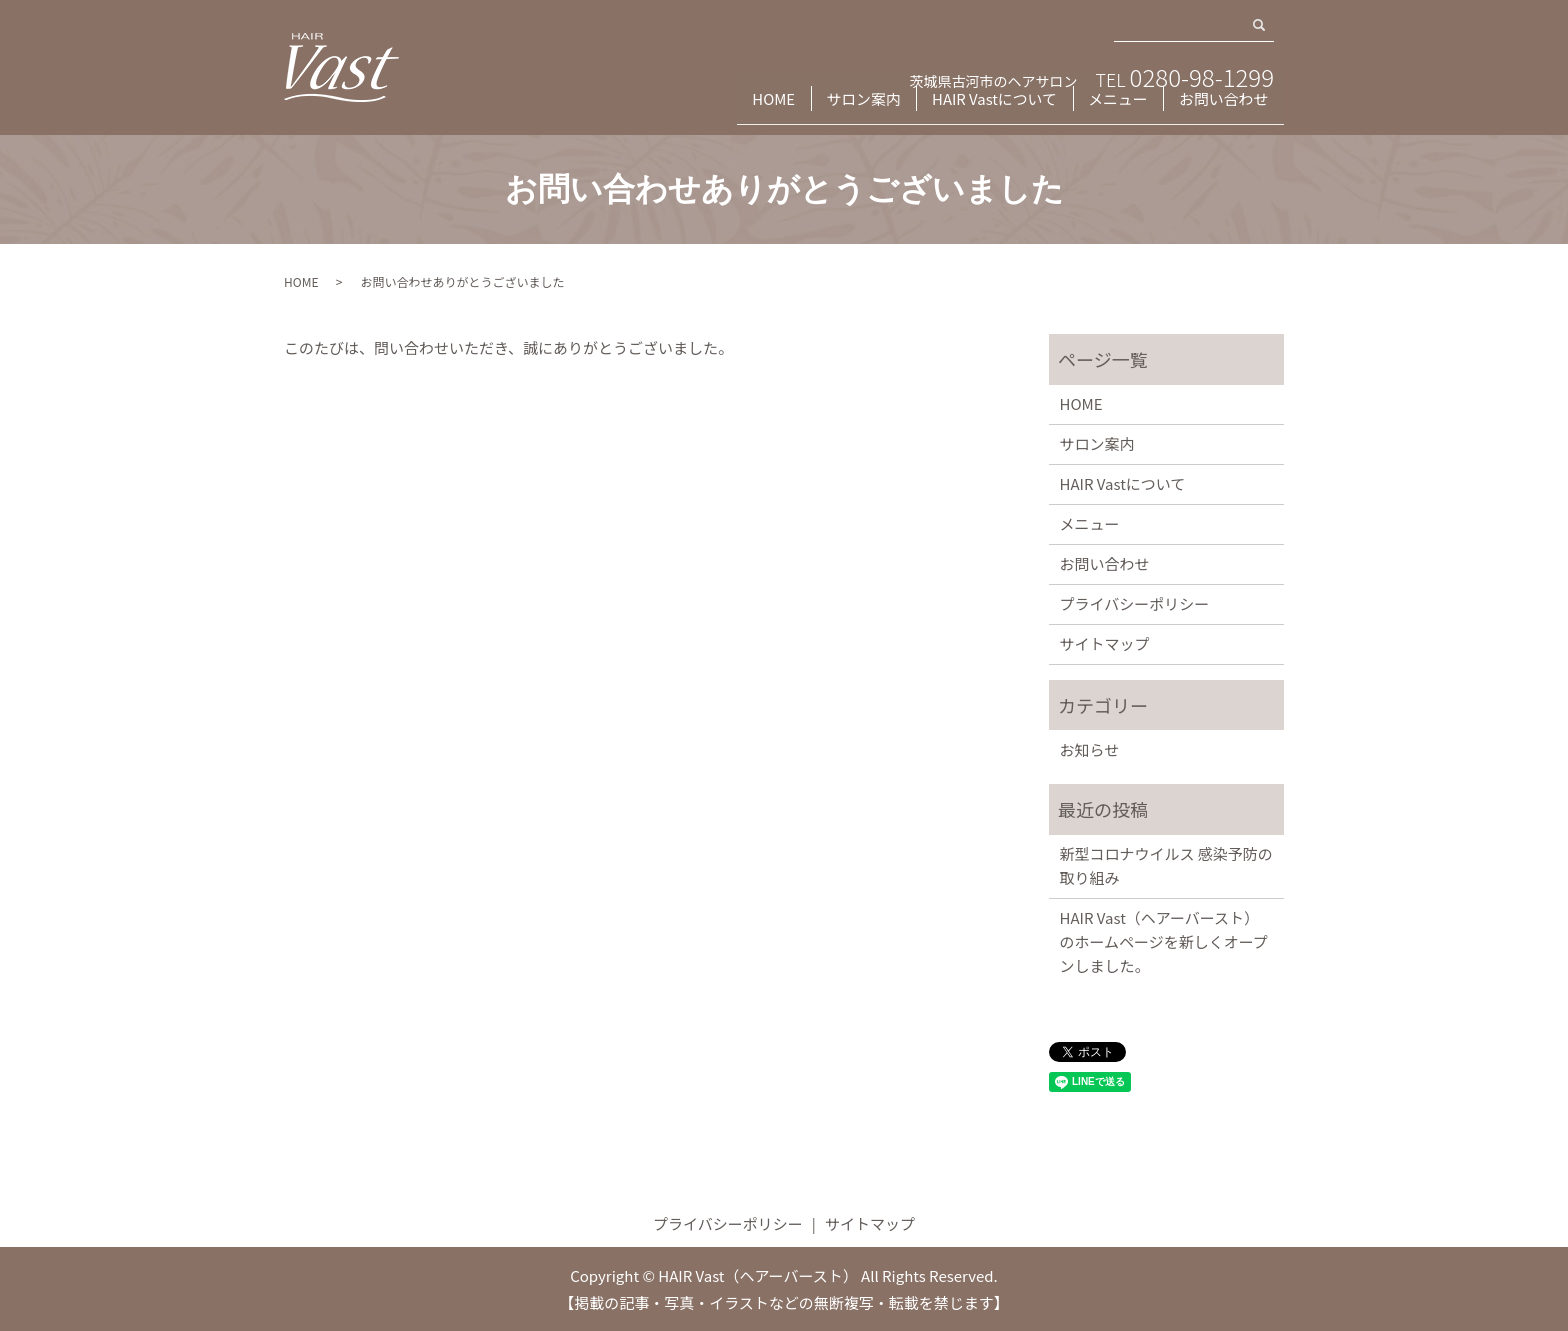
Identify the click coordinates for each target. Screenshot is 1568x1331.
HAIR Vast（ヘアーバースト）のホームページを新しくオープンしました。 (1164, 941)
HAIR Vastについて (980, 108)
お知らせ (1090, 749)
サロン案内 (845, 108)
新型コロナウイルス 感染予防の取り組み (1166, 865)
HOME (747, 108)
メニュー (1109, 108)
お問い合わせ (1221, 108)
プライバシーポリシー (1135, 603)
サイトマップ (1105, 643)
